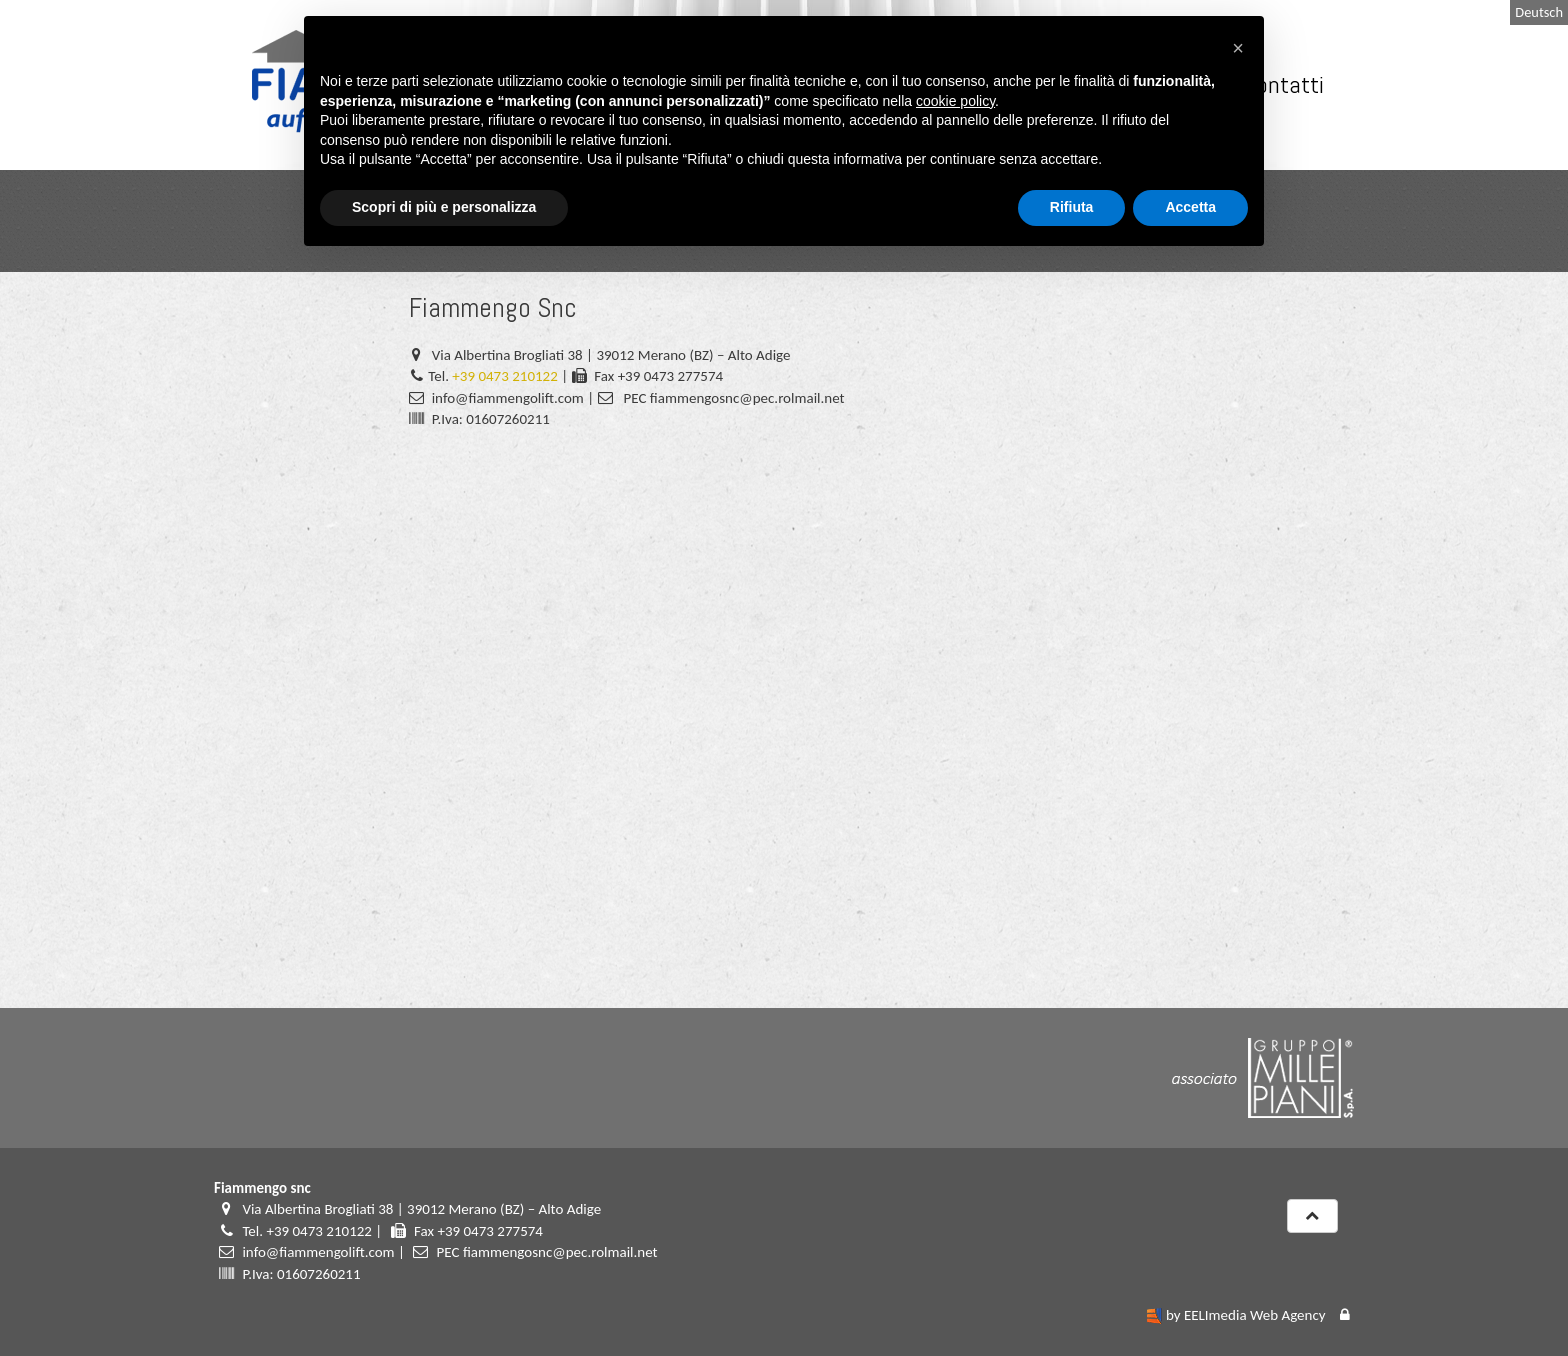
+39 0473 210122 (504, 376)
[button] (1238, 48)
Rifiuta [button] (1072, 207)
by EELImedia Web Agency (1246, 1315)
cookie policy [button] (955, 101)
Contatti (1283, 84)
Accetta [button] (1190, 207)
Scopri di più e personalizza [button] (444, 207)
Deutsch (1539, 12)
